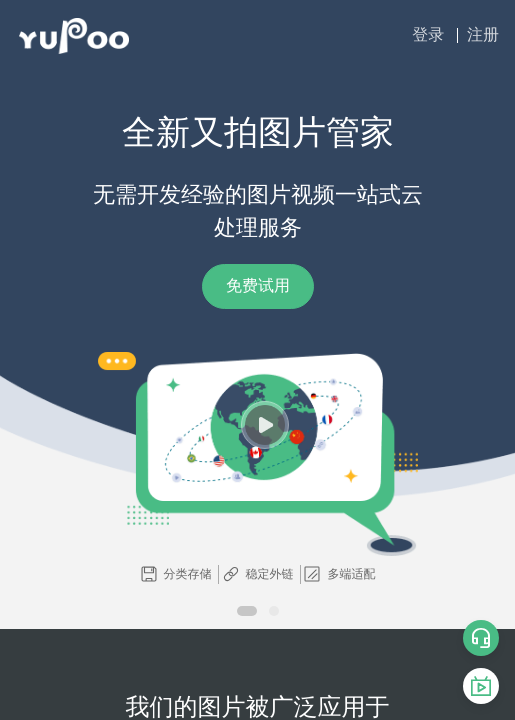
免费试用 (258, 286)
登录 (428, 34)
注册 (483, 34)
